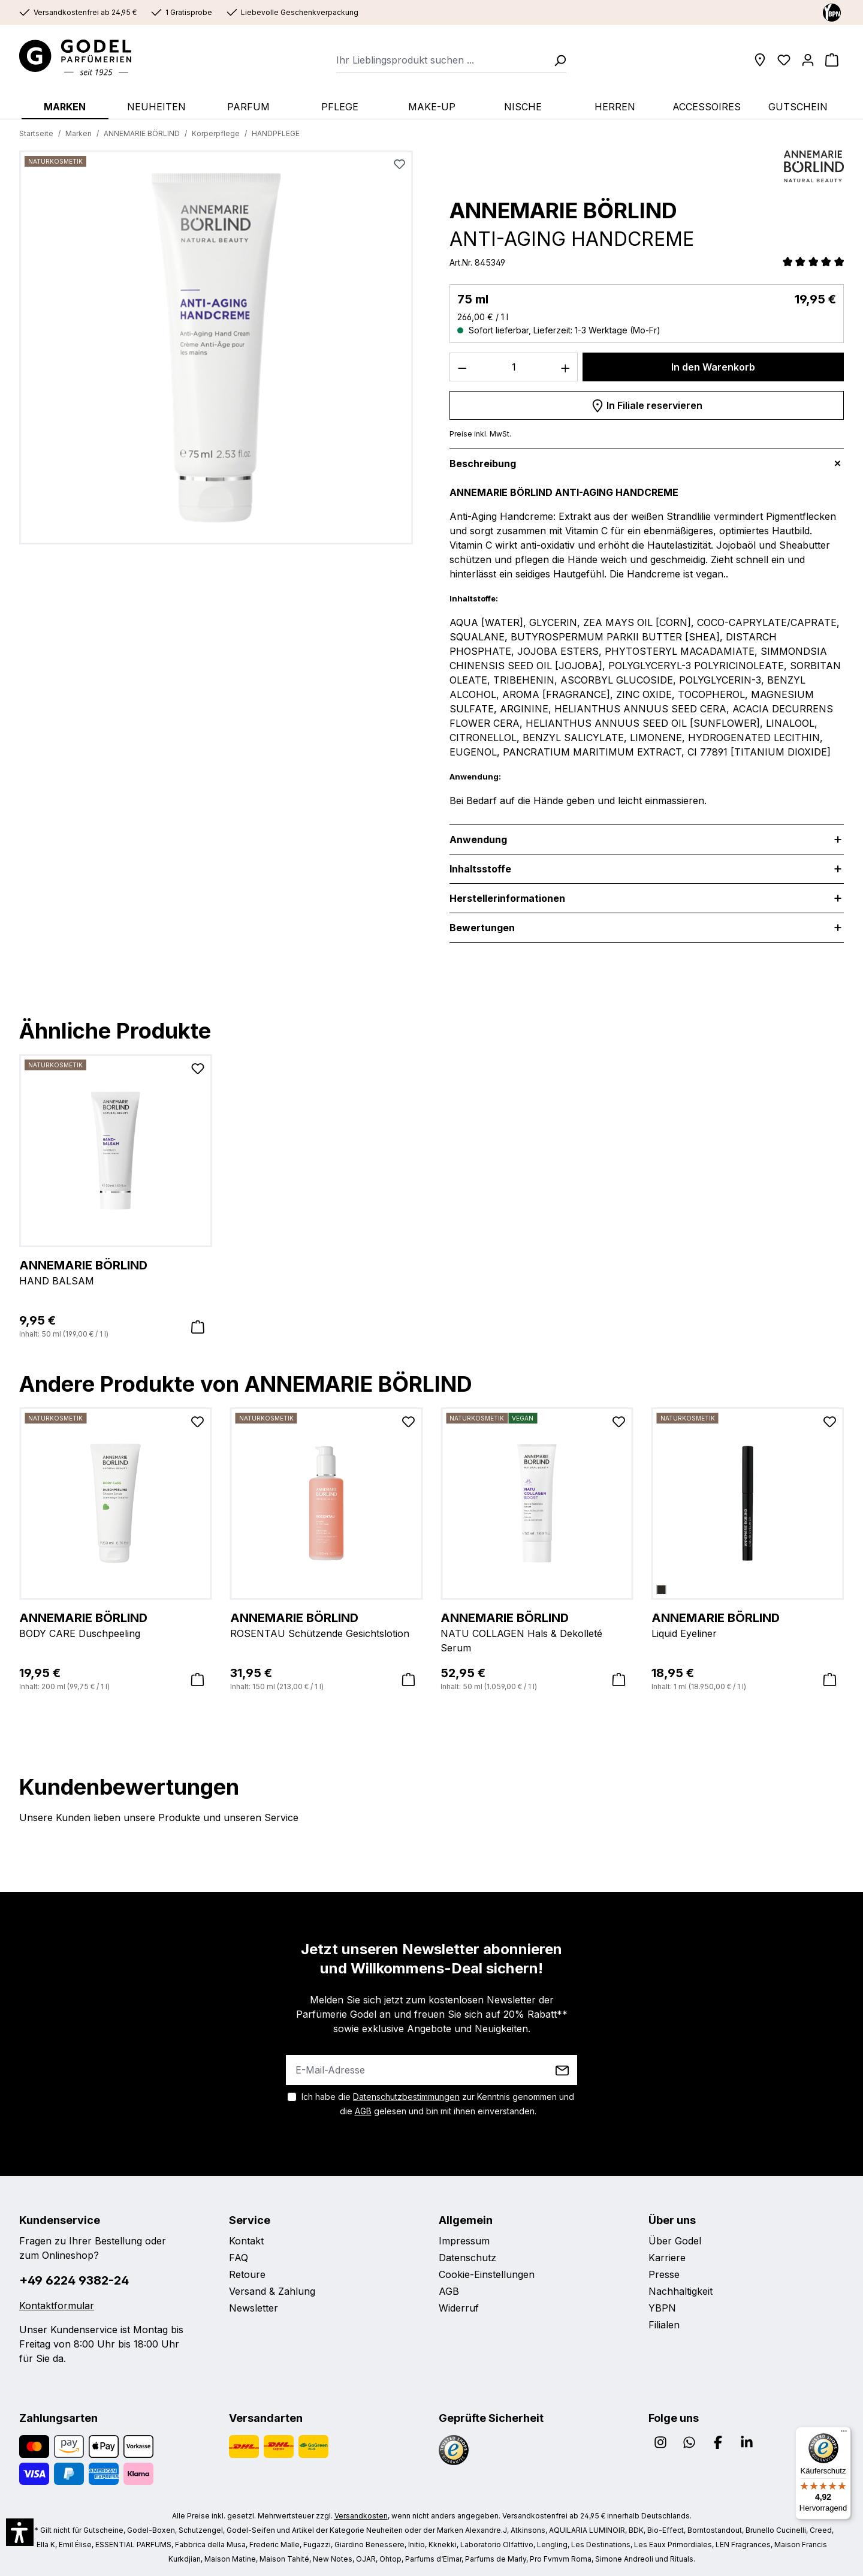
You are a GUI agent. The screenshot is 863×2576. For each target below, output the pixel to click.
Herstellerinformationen (507, 898)
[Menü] (844, 2434)
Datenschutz (467, 2258)
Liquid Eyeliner (747, 1624)
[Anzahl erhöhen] (565, 367)
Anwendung (478, 839)
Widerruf (459, 2308)
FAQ (238, 2258)
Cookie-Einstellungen (487, 2274)
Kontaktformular (56, 2306)
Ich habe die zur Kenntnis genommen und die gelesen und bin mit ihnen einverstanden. (437, 2104)
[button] (20, 2532)
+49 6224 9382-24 (74, 2280)
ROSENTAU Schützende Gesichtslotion (326, 1624)
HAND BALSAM (115, 1272)
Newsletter (253, 2308)
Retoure (247, 2274)
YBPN (662, 2308)
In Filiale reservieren (646, 403)
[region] (216, 352)
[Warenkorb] (832, 60)
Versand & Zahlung (272, 2291)
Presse (664, 2274)
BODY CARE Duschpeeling (115, 1624)
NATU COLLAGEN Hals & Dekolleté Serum (536, 1631)
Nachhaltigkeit (680, 2291)
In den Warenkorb (713, 367)
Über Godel (674, 2241)
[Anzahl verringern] (462, 367)
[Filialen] (760, 60)
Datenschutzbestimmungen (406, 2097)
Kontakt (246, 2241)
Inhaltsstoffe (480, 869)
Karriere (667, 2258)
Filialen (664, 2325)
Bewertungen (491, 928)
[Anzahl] (514, 367)
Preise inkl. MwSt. (480, 433)
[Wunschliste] (784, 60)
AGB (363, 2111)
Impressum (464, 2241)
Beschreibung (482, 464)
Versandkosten (361, 2515)
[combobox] (441, 60)
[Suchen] (556, 60)
